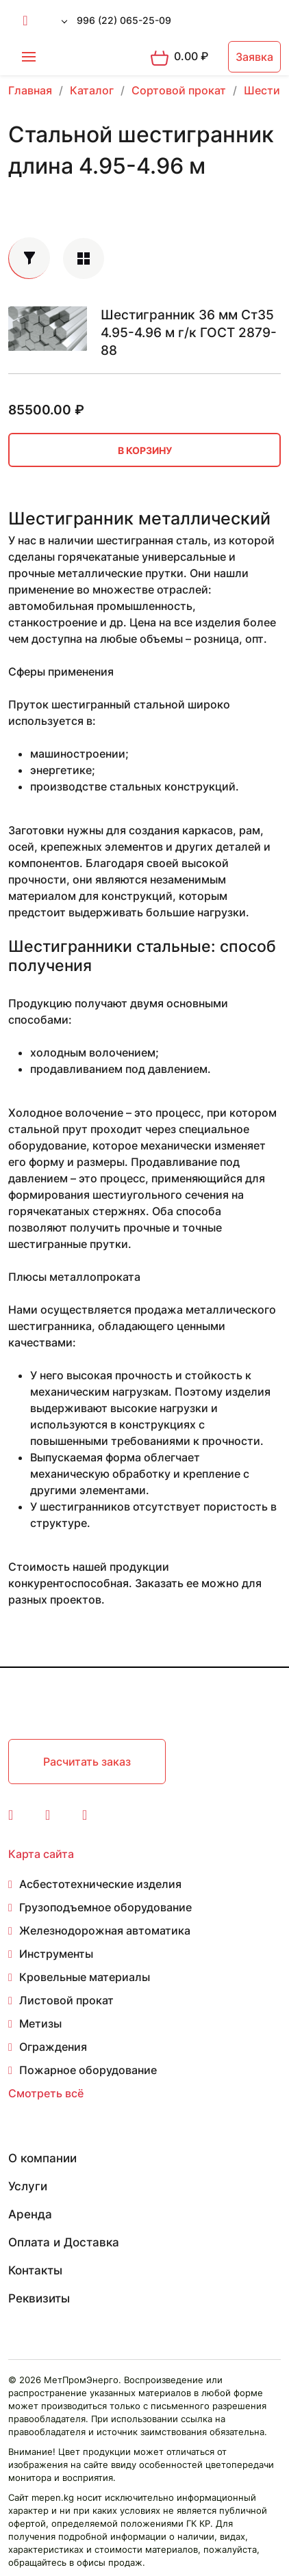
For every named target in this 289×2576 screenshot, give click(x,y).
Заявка (254, 57)
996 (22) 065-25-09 (124, 20)
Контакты (35, 2270)
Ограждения (53, 2047)
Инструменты (56, 1954)
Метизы (40, 2023)
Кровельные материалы (84, 1977)
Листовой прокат (66, 2000)
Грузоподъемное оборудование (105, 1907)
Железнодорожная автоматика (104, 1930)
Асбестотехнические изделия (100, 1884)
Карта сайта (41, 1854)
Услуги (27, 2186)
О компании (42, 2158)
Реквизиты (39, 2298)
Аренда (30, 2214)
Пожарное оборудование (88, 2070)
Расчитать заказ (87, 1761)
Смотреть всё (46, 2093)
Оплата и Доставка (63, 2242)
